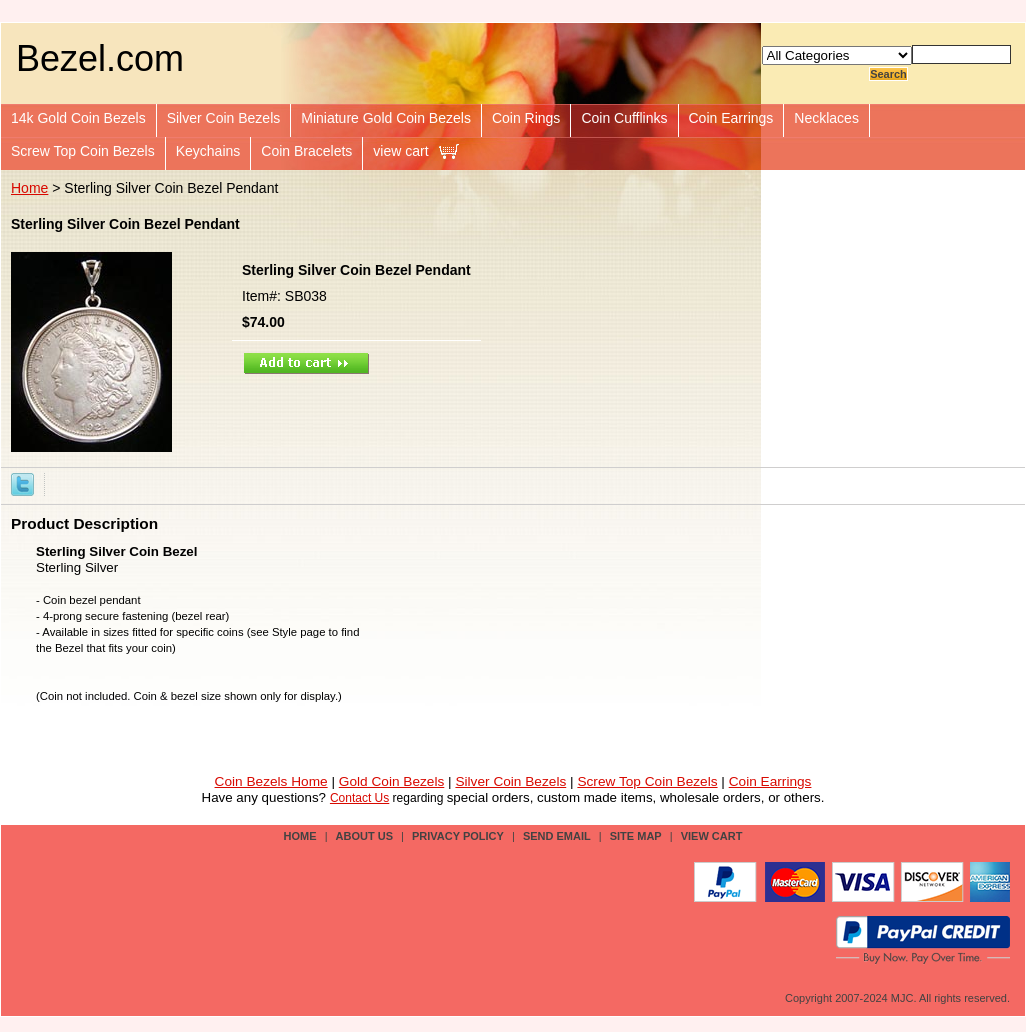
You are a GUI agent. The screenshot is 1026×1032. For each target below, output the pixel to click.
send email (557, 836)
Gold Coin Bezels (392, 781)
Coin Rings (526, 118)
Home (29, 188)
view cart (400, 151)
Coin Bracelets (306, 151)
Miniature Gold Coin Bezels (386, 118)
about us (364, 836)
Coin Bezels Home (271, 781)
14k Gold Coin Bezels (78, 118)
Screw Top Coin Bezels (83, 151)
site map (636, 836)
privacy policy (458, 836)
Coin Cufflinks (624, 118)
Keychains (208, 151)
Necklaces (826, 118)
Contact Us (359, 798)
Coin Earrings (731, 118)
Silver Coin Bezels (224, 118)
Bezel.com (100, 58)
